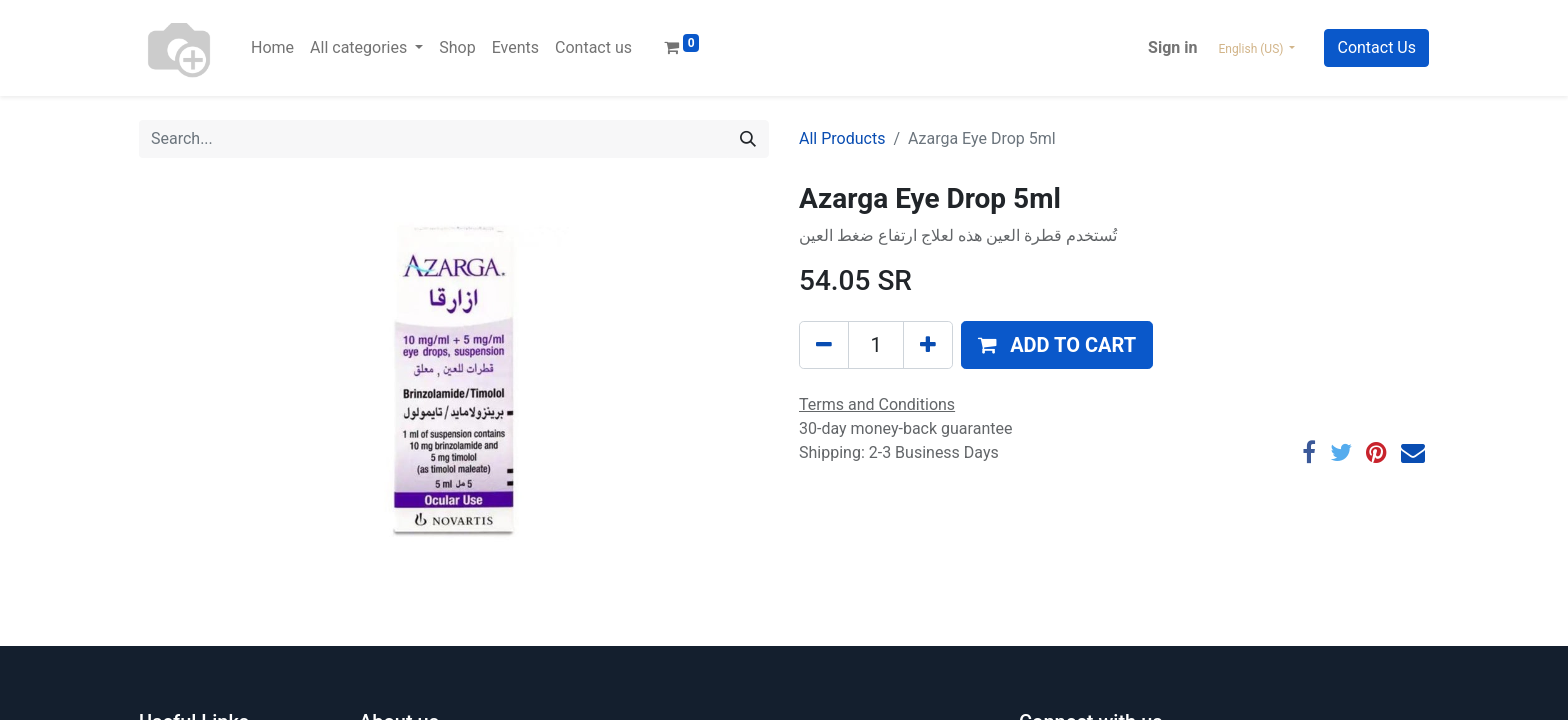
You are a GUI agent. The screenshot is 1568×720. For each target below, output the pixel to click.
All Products (842, 138)
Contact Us (1376, 47)
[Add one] (928, 345)
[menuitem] (272, 48)
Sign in (1172, 47)
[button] (1057, 345)
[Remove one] (824, 345)
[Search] (748, 139)
